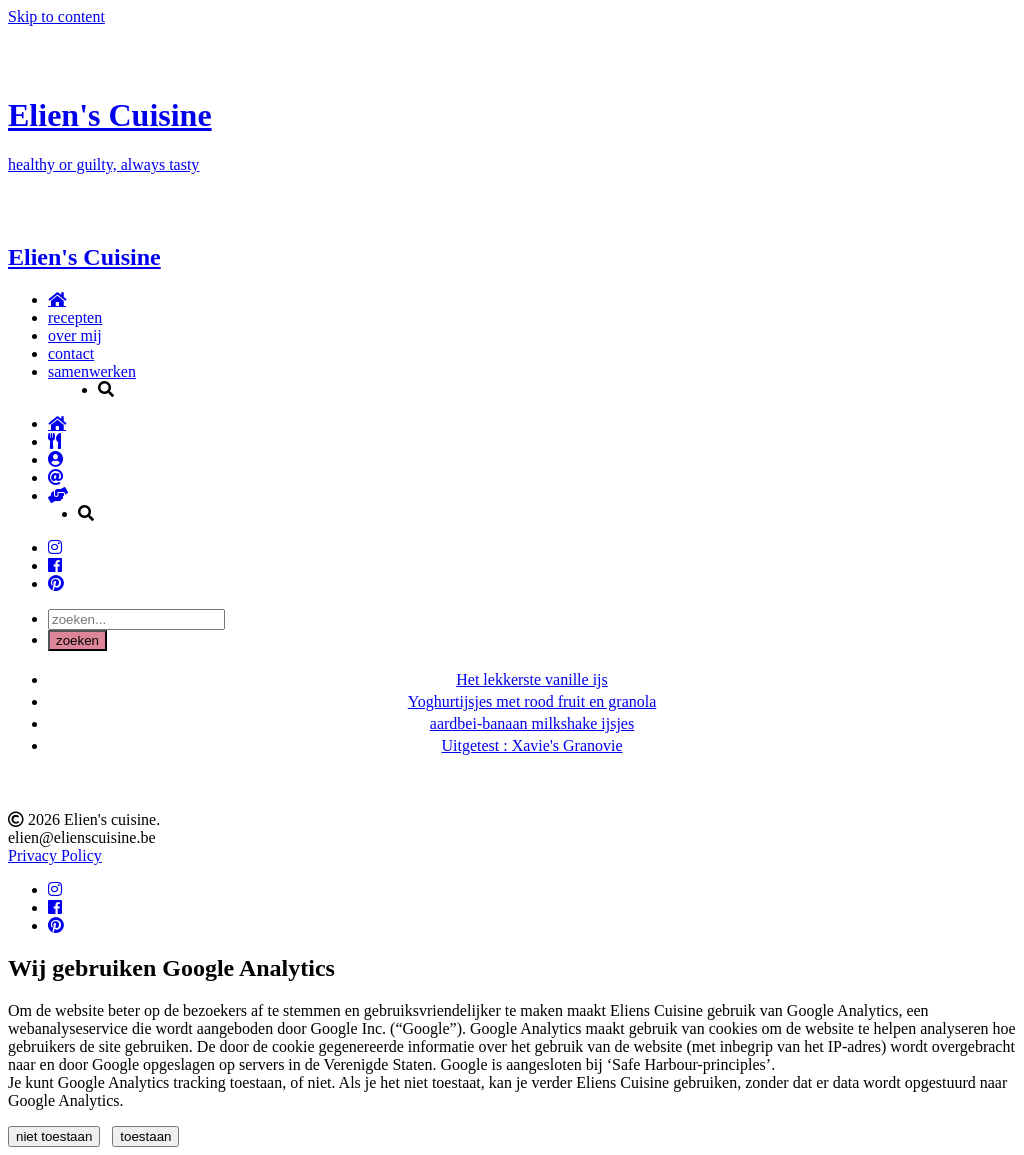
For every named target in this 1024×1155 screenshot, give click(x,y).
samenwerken (92, 371)
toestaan (145, 1136)
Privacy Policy (55, 855)
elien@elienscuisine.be (82, 837)
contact (71, 353)
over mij (75, 335)
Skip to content (56, 16)
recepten (75, 317)
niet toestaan (54, 1136)
